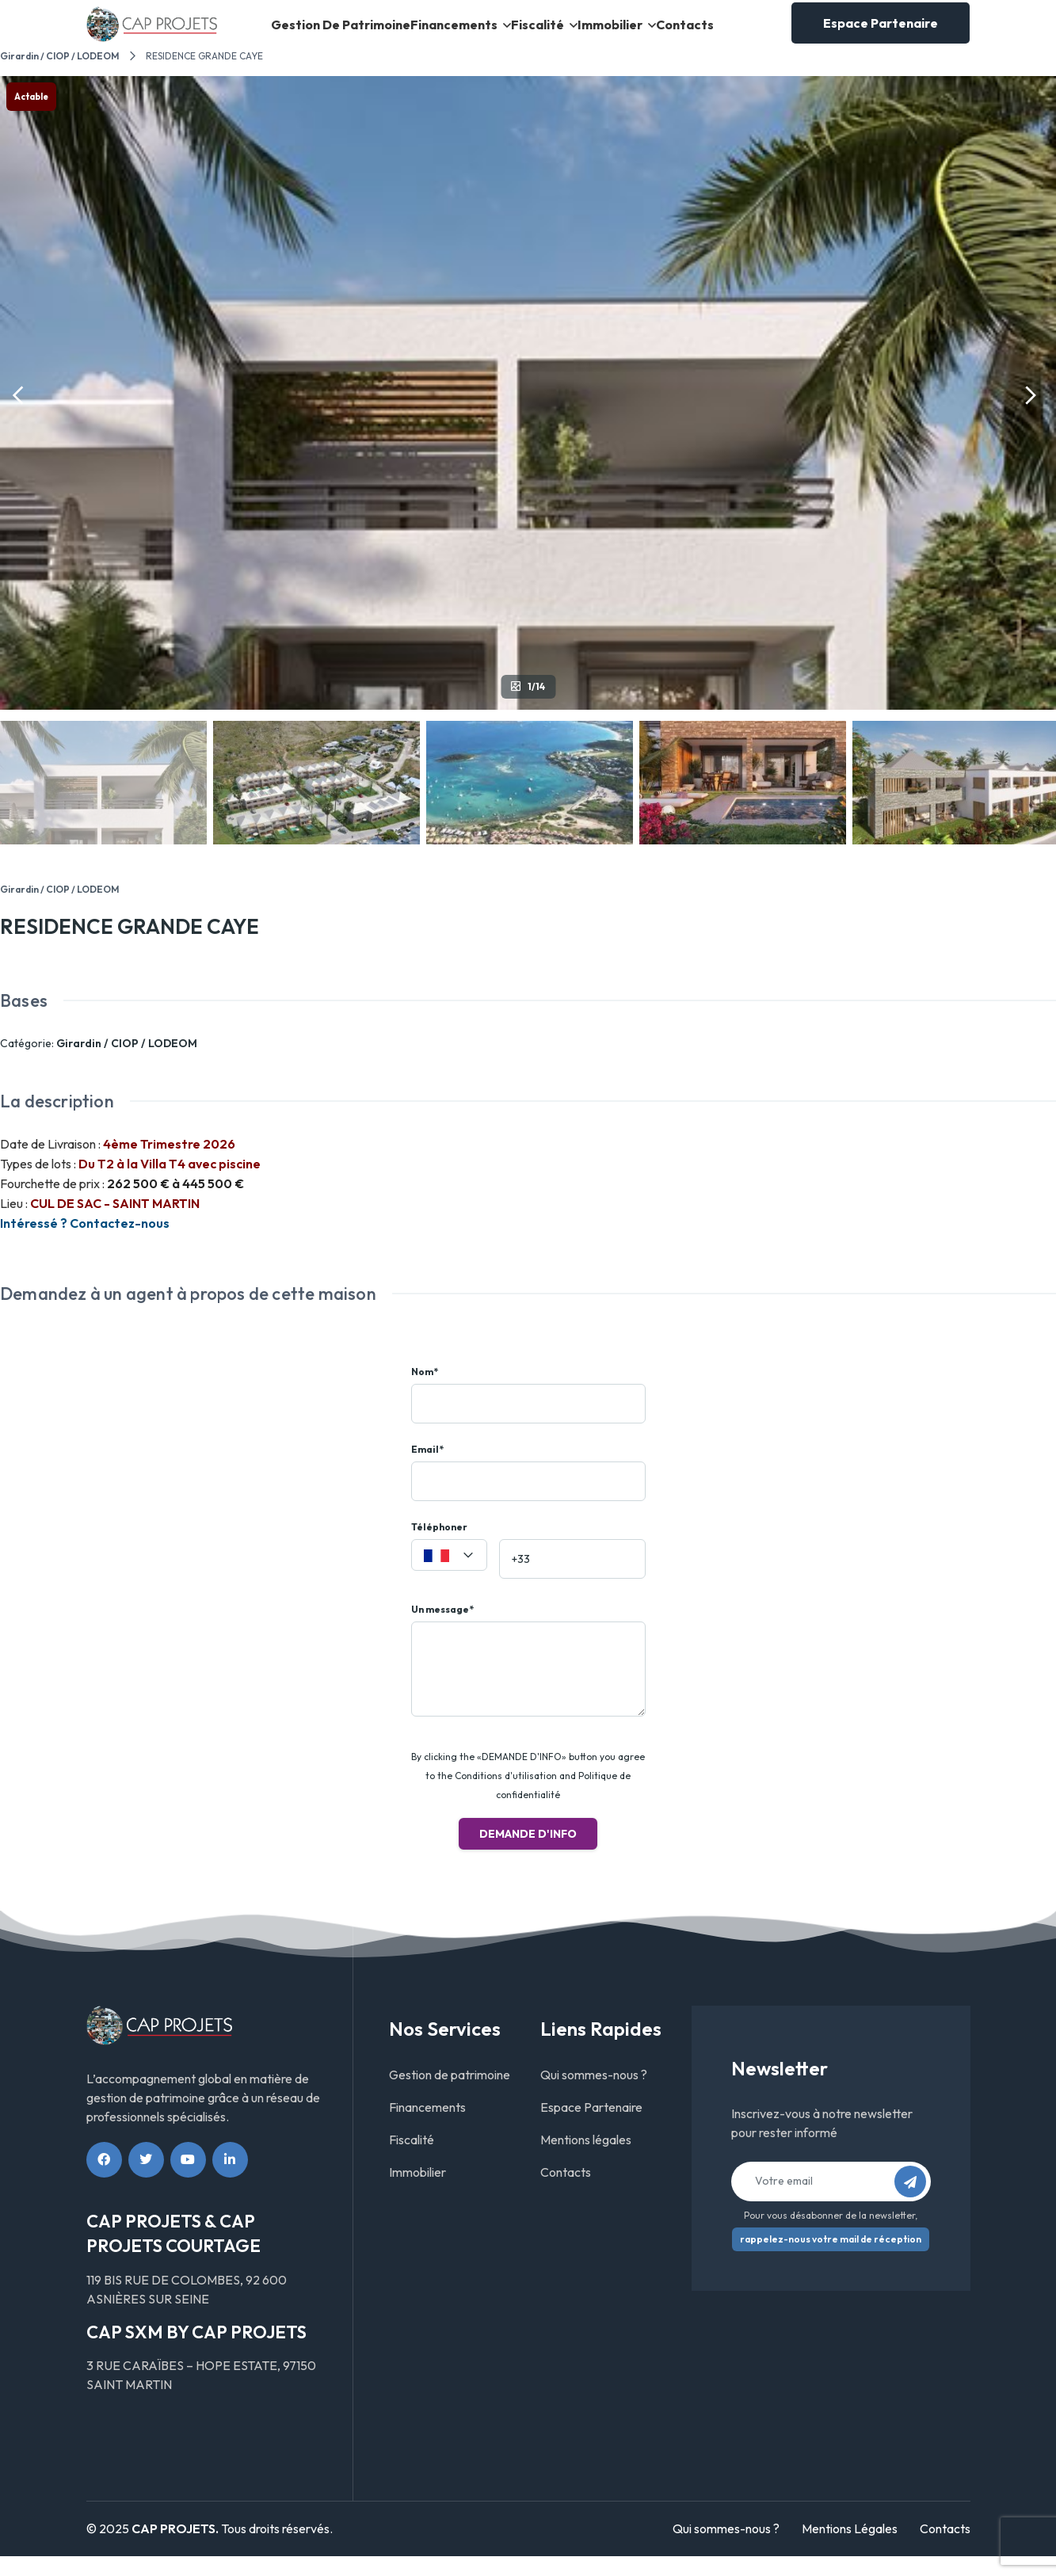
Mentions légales (585, 2159)
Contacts (686, 34)
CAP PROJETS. (175, 2549)
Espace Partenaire (880, 33)
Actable (31, 116)
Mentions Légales (850, 2549)
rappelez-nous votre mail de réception (830, 2259)
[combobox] (449, 1575)
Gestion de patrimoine (334, 34)
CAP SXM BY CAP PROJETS (196, 2352)
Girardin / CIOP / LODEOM (59, 76)
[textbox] (449, 1575)
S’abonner (915, 2206)
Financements (444, 34)
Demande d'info (528, 1853)
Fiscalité (530, 34)
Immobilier (606, 34)
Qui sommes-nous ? (593, 2094)
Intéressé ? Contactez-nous (85, 1244)
